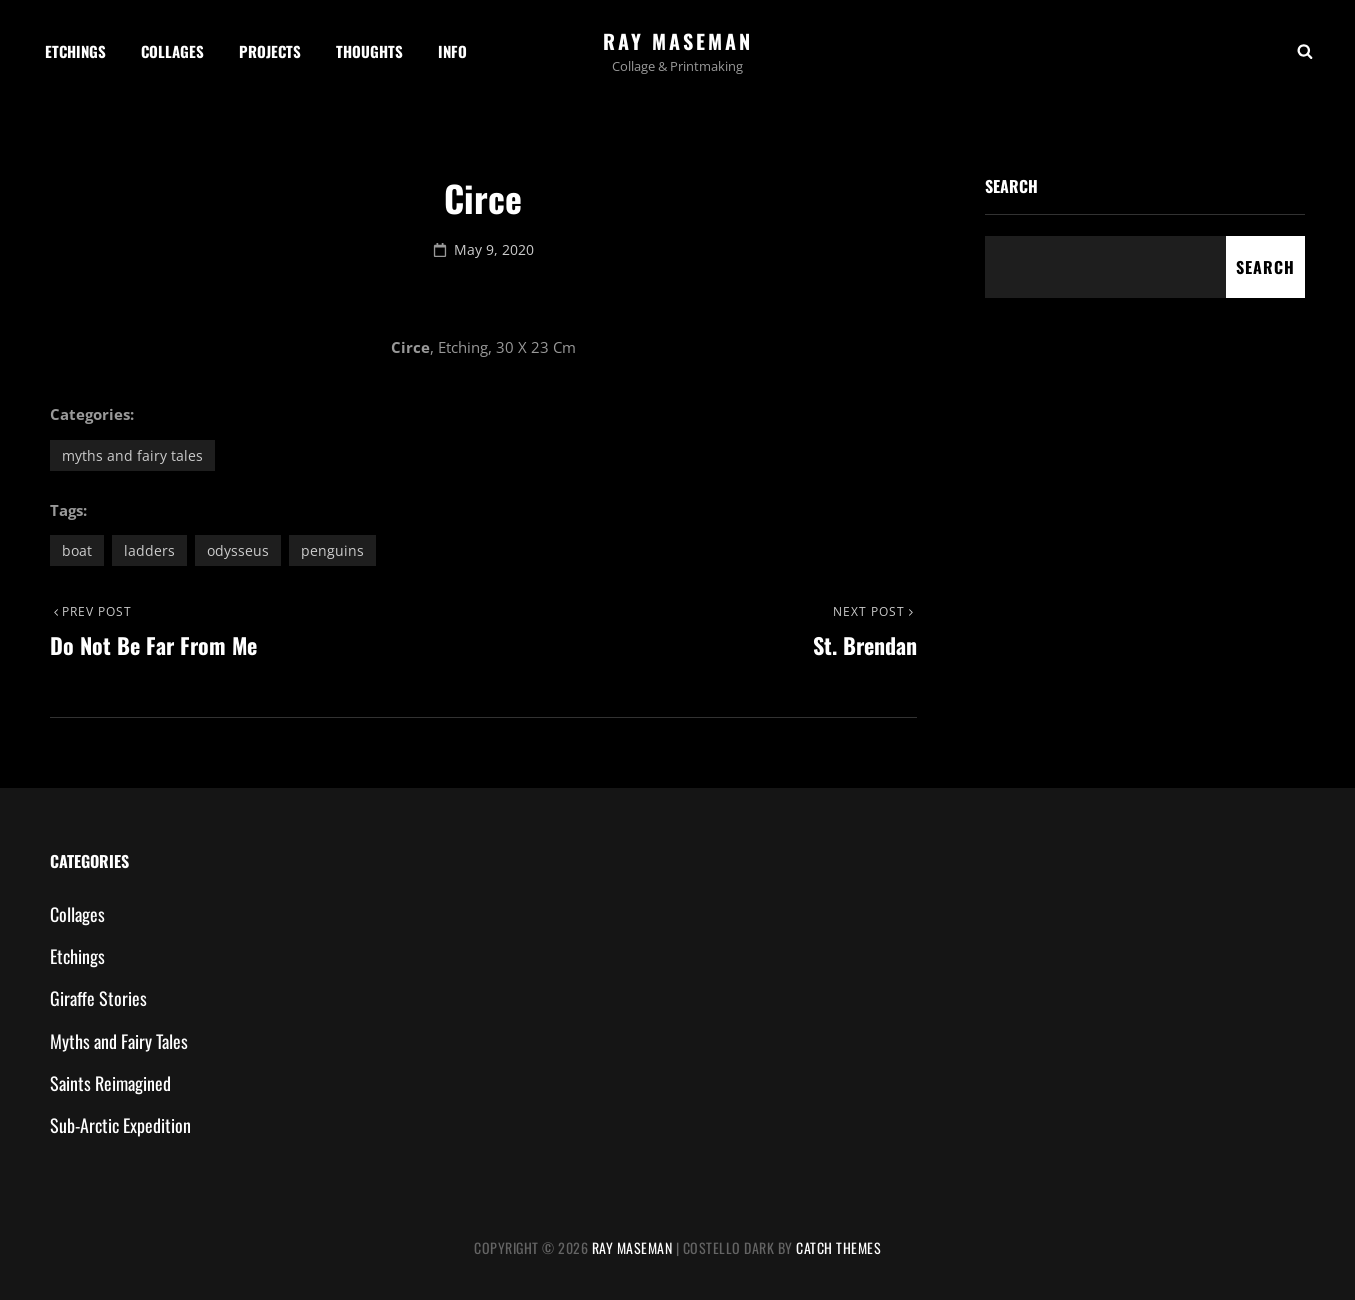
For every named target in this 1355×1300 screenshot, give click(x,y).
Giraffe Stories (98, 998)
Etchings (75, 51)
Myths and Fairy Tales (132, 455)
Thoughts (369, 51)
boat (77, 550)
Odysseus (238, 550)
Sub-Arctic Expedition (120, 1125)
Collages (172, 51)
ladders (149, 550)
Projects (270, 51)
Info (452, 51)
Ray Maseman (678, 41)
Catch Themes (838, 1247)
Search (1011, 186)
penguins (332, 550)
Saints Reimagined (110, 1083)
